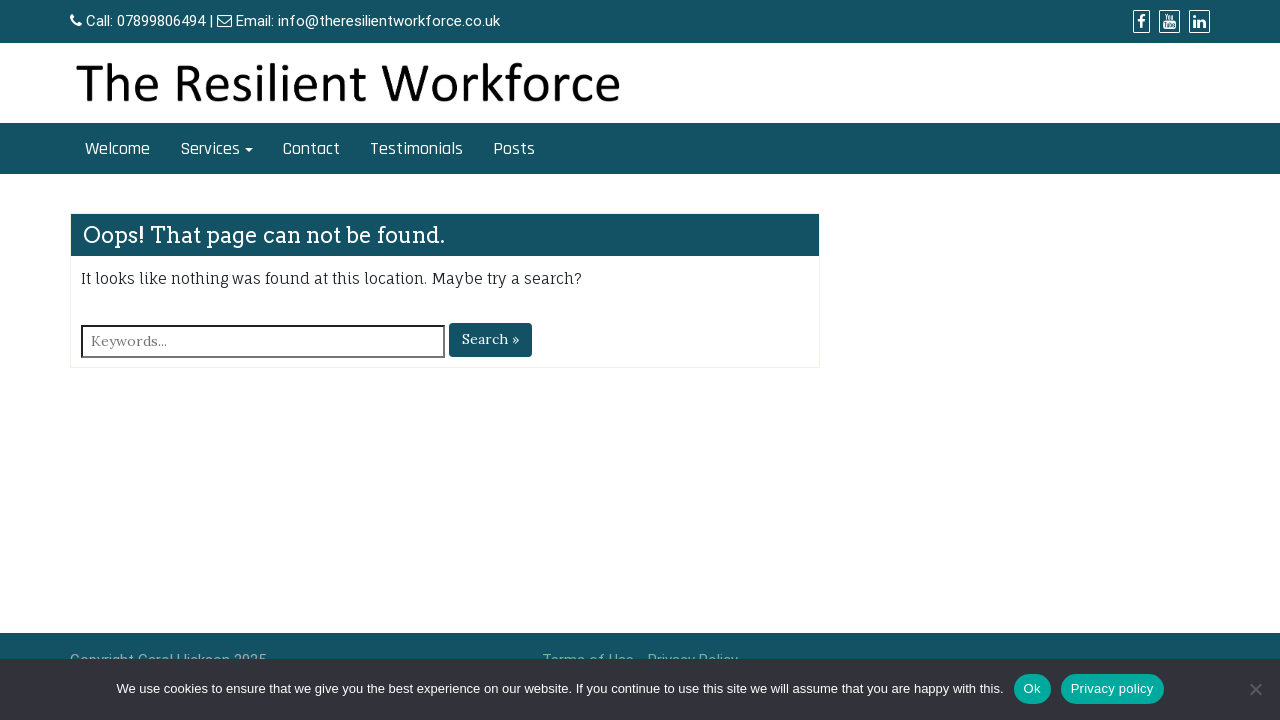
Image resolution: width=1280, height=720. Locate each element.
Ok (1032, 688)
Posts (514, 148)
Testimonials (416, 148)
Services (210, 148)
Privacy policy (1112, 688)
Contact (311, 148)
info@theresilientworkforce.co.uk (389, 21)
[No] (1255, 689)
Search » (490, 339)
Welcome (117, 148)
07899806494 (161, 21)
